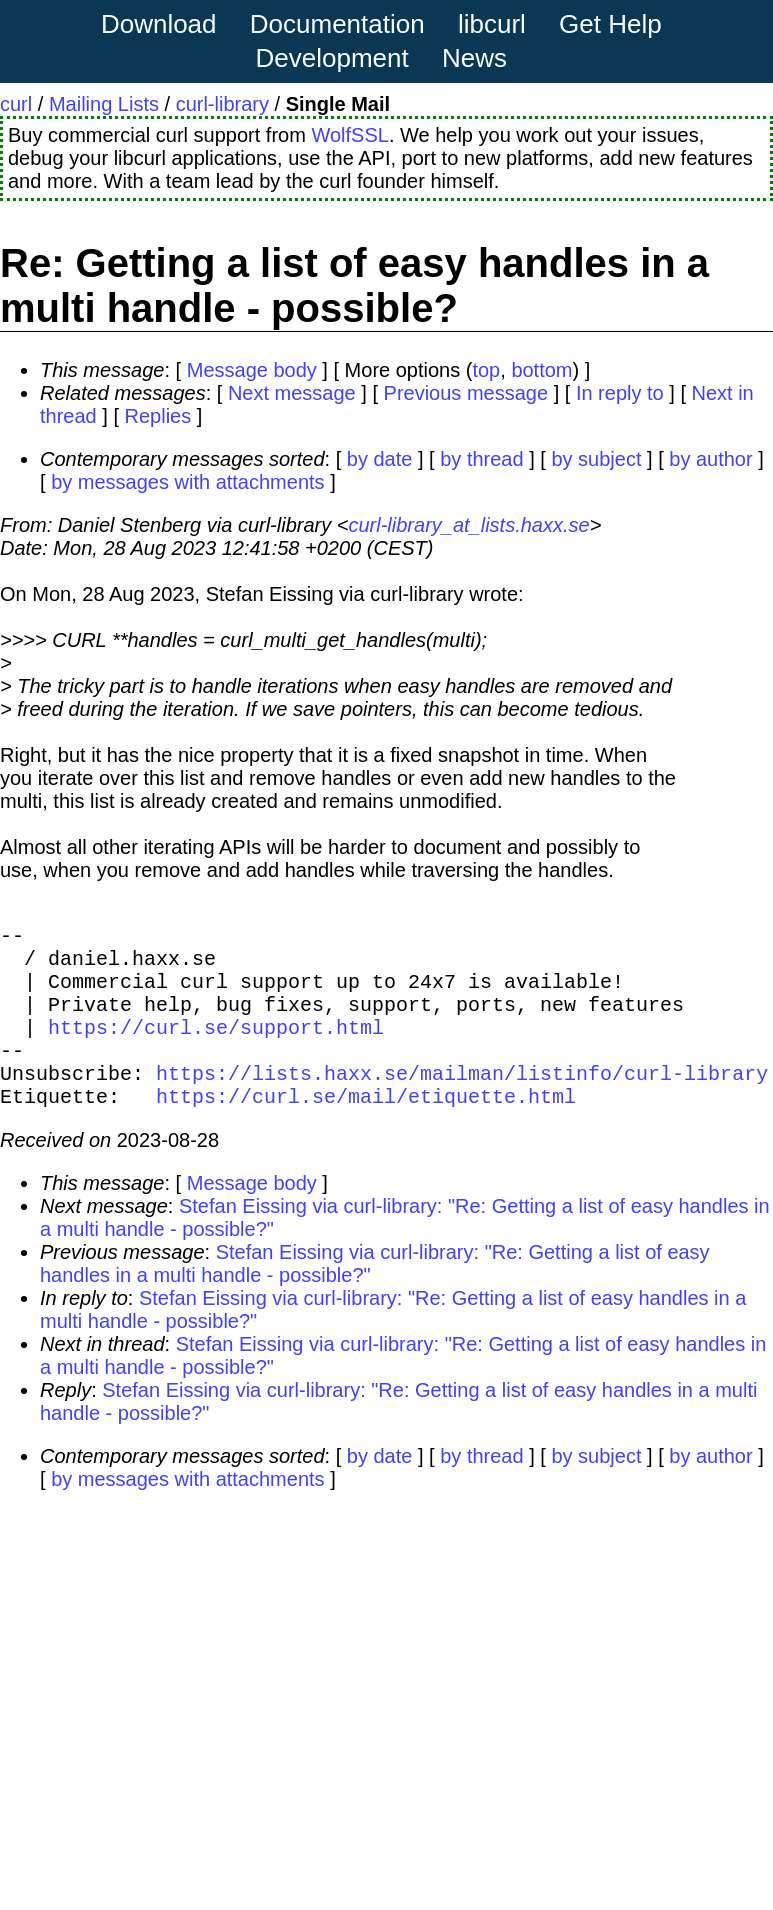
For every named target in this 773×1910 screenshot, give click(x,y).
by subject (596, 459)
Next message (292, 393)
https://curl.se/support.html (216, 1046)
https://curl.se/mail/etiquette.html (366, 1127)
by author (710, 459)
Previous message (466, 393)
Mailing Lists (104, 104)
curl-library (222, 104)
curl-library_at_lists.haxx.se (468, 525)
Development (332, 58)
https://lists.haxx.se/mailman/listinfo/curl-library (462, 1100)
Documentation (337, 24)
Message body (252, 370)
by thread (481, 459)
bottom (541, 370)
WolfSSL (349, 135)
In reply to (620, 393)
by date (380, 459)
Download (159, 24)
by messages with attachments (187, 482)
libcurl (492, 24)
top (486, 370)
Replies (158, 416)
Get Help (610, 24)
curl (16, 104)
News (474, 58)
